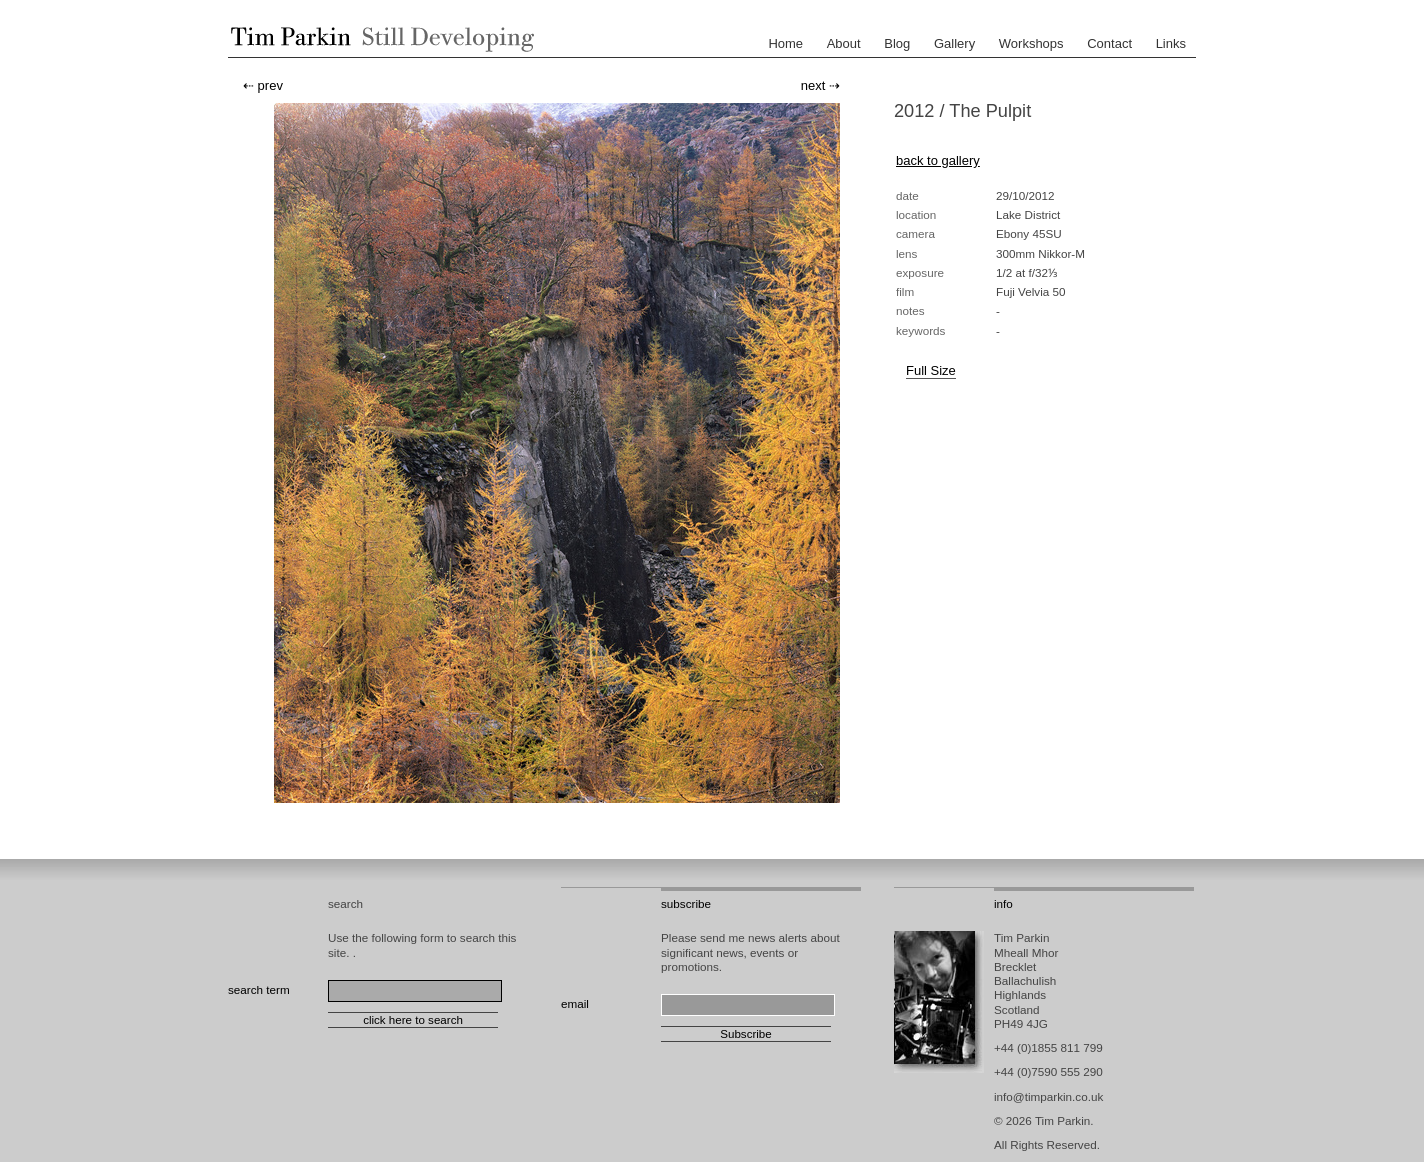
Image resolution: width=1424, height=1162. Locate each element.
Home (785, 43)
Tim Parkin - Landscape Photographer (378, 39)
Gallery (954, 43)
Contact (1109, 43)
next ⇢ (820, 85)
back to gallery (938, 160)
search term (259, 989)
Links (1171, 43)
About (844, 43)
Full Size (931, 370)
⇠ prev (263, 85)
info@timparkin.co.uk (1048, 1096)
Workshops (1031, 43)
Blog (897, 43)
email (575, 1003)
